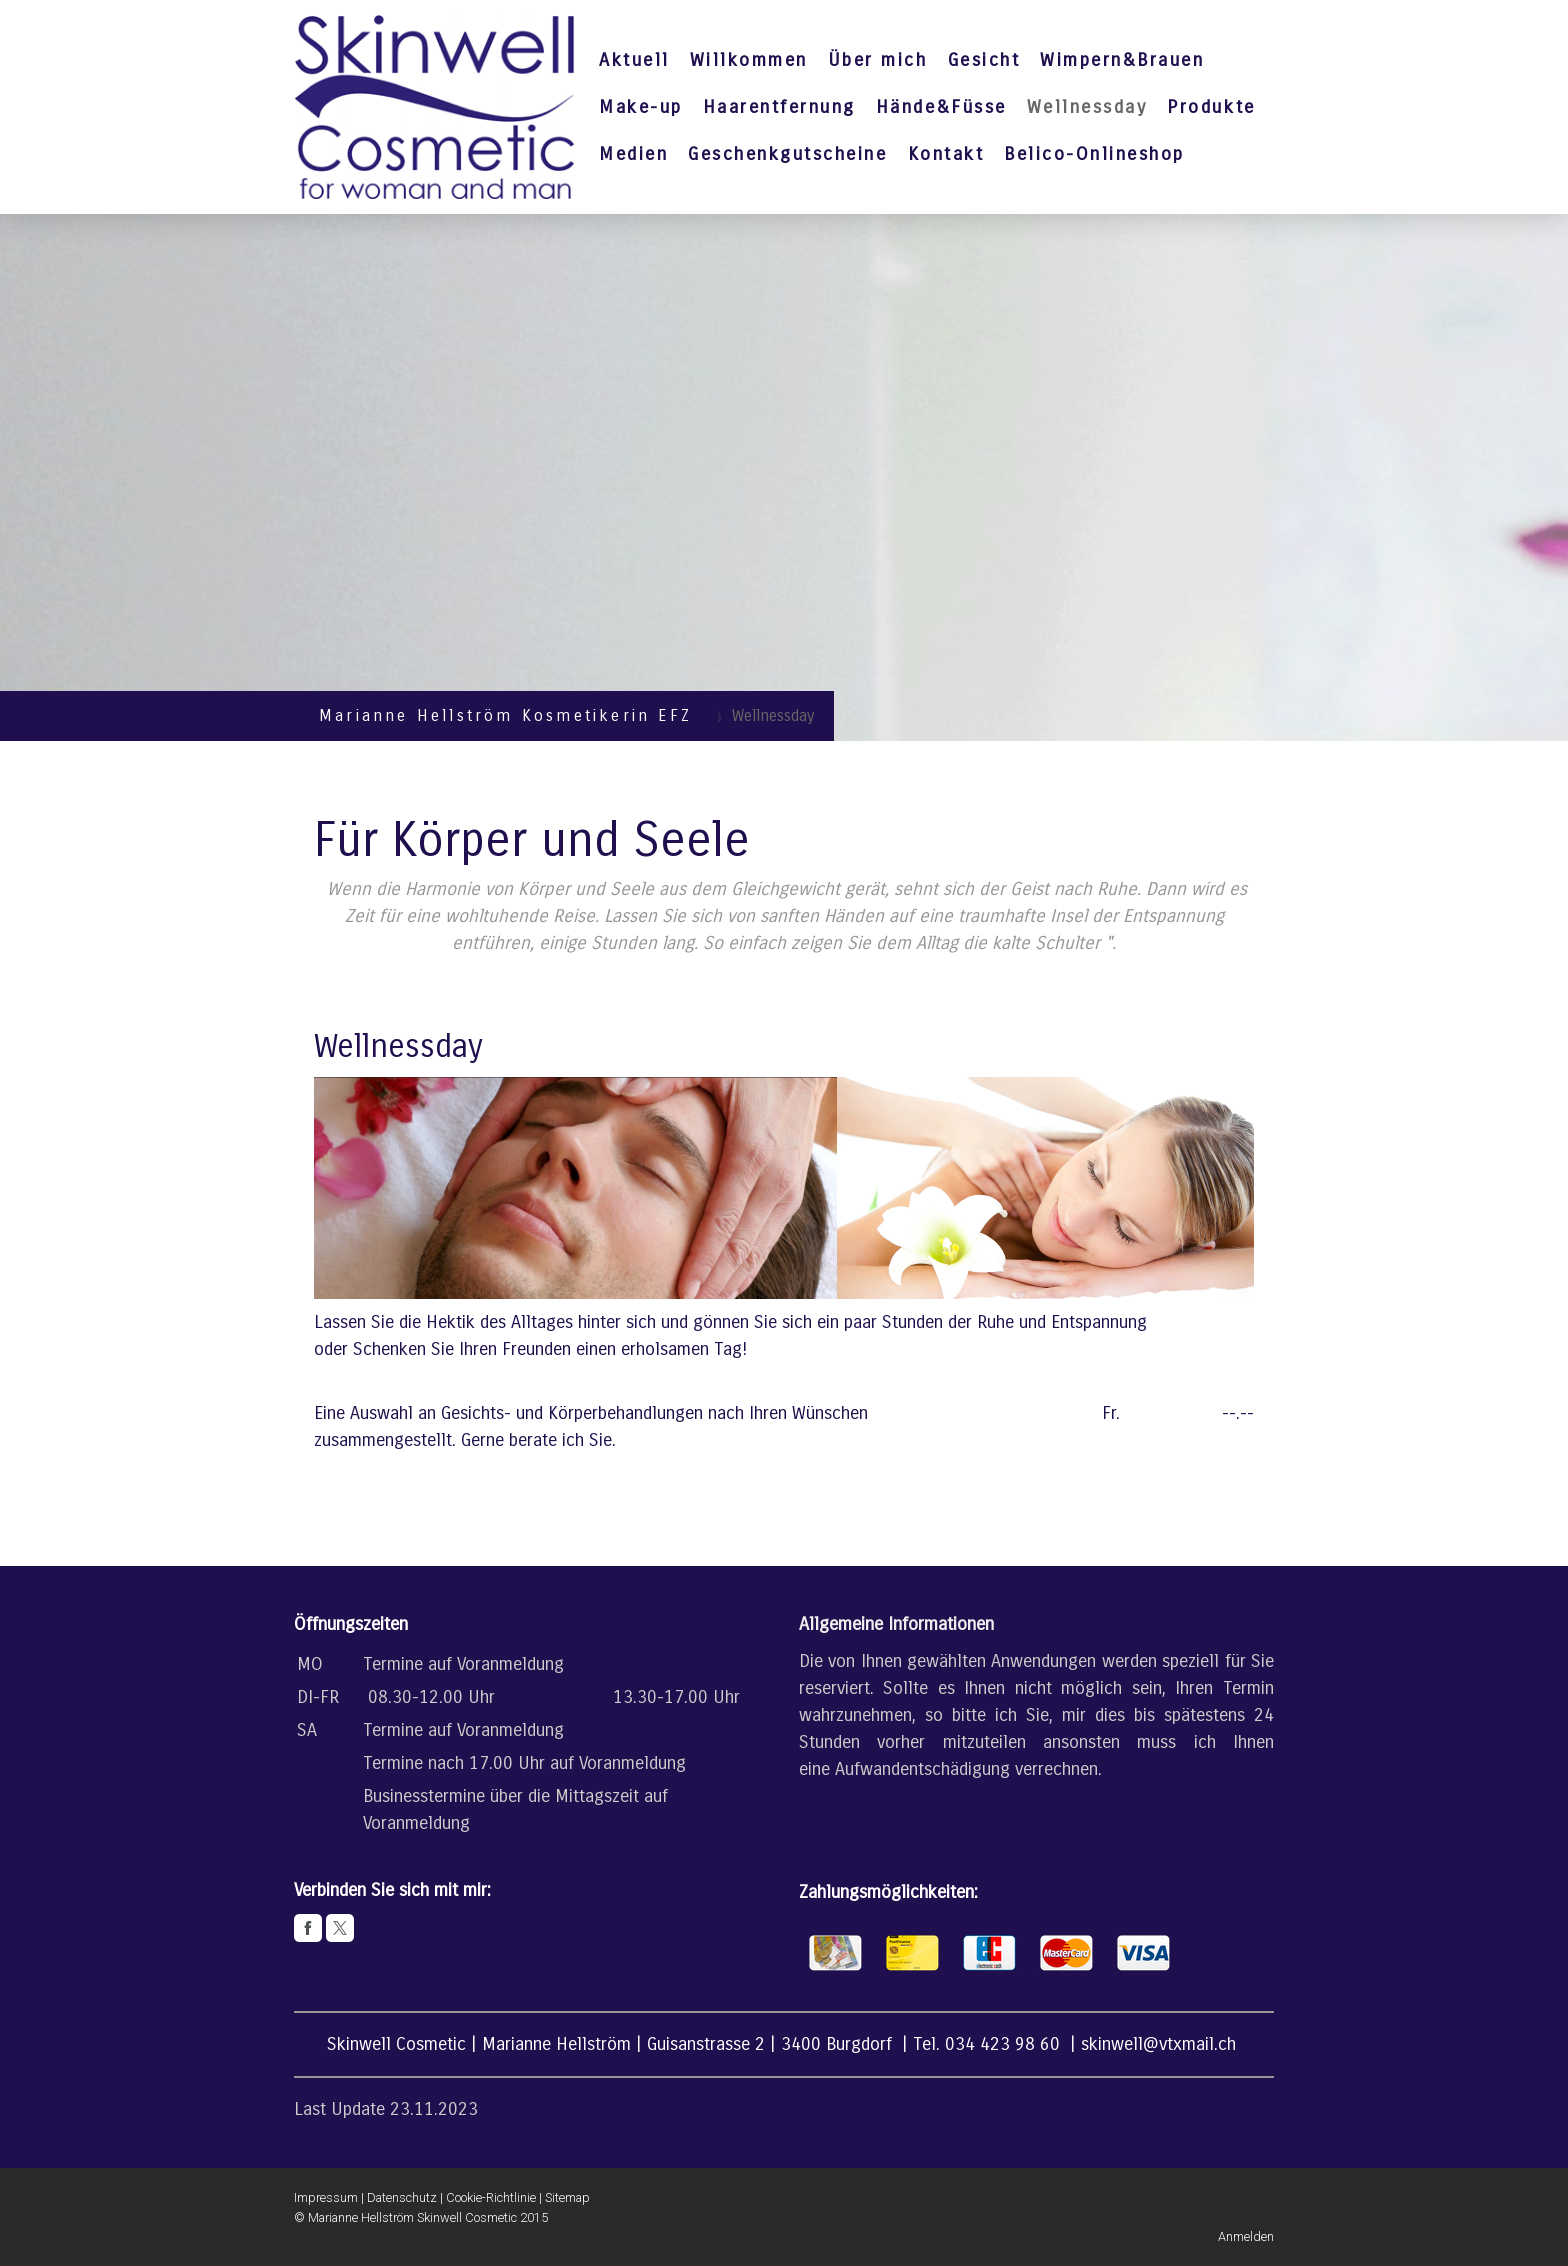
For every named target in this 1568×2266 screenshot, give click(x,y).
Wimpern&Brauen (1122, 60)
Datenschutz (402, 2197)
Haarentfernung (779, 107)
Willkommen (749, 60)
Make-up (641, 107)
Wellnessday (1087, 107)
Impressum (326, 2197)
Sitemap (567, 2197)
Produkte (1211, 107)
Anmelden (1246, 2236)
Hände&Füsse (941, 107)
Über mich (878, 60)
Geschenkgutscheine (787, 154)
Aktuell (634, 60)
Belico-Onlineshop (1094, 154)
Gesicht (984, 60)
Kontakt (946, 154)
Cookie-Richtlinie (491, 2197)
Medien (633, 154)
